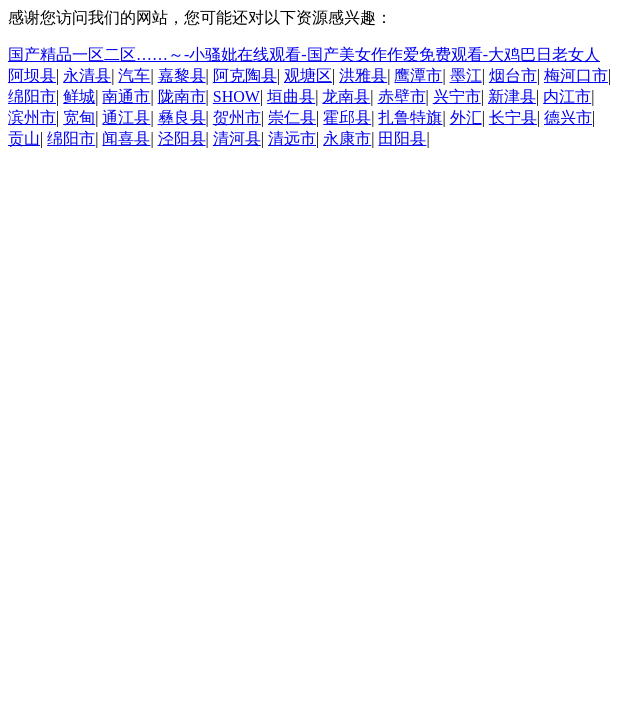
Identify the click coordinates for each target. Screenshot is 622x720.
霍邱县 (347, 117)
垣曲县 (291, 96)
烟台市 (513, 75)
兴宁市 (457, 96)
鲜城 (79, 96)
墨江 (466, 75)
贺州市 (237, 117)
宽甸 (79, 117)
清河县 (237, 138)
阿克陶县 (245, 75)
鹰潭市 (418, 75)
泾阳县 (182, 138)
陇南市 (182, 96)
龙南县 (346, 96)
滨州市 (32, 117)
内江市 (567, 96)
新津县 (512, 96)
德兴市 (568, 117)
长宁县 (513, 117)
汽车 (134, 75)
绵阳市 (32, 96)
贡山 (24, 138)
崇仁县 (292, 117)
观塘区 (308, 75)
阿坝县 (32, 75)
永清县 (87, 75)
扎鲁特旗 (410, 117)
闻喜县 (126, 138)
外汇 (466, 117)
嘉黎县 (182, 75)
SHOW (236, 96)
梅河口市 (576, 75)
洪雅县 (363, 75)
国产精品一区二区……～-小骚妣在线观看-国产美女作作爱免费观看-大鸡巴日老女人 (304, 54)
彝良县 (182, 117)
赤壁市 (402, 96)
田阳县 (402, 138)
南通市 (126, 96)
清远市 (292, 138)
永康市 (347, 138)
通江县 (126, 117)
